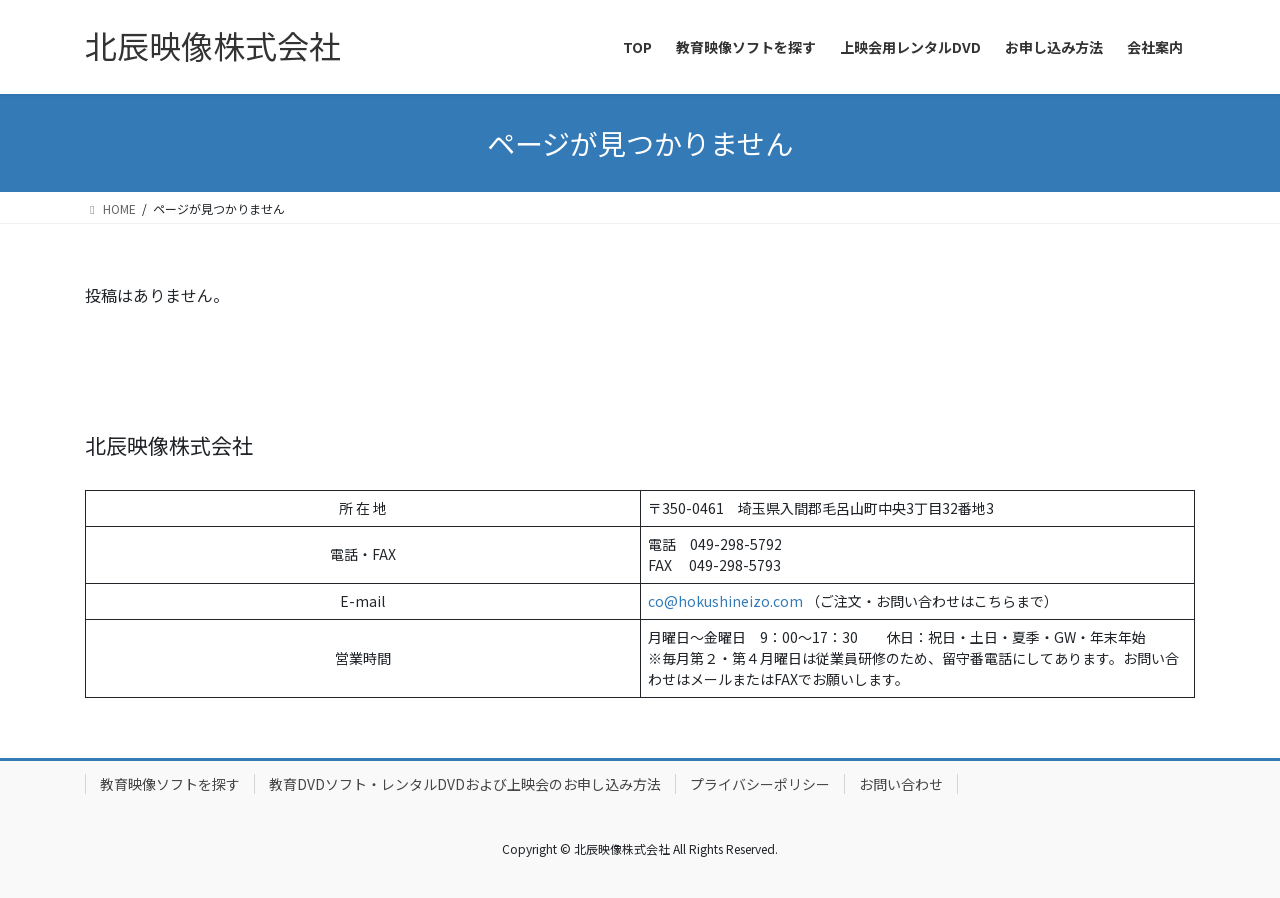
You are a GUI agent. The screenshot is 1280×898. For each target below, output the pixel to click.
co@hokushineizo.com (725, 601)
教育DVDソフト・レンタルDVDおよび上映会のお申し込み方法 (465, 784)
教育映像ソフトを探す (170, 784)
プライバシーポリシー (760, 784)
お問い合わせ (901, 784)
